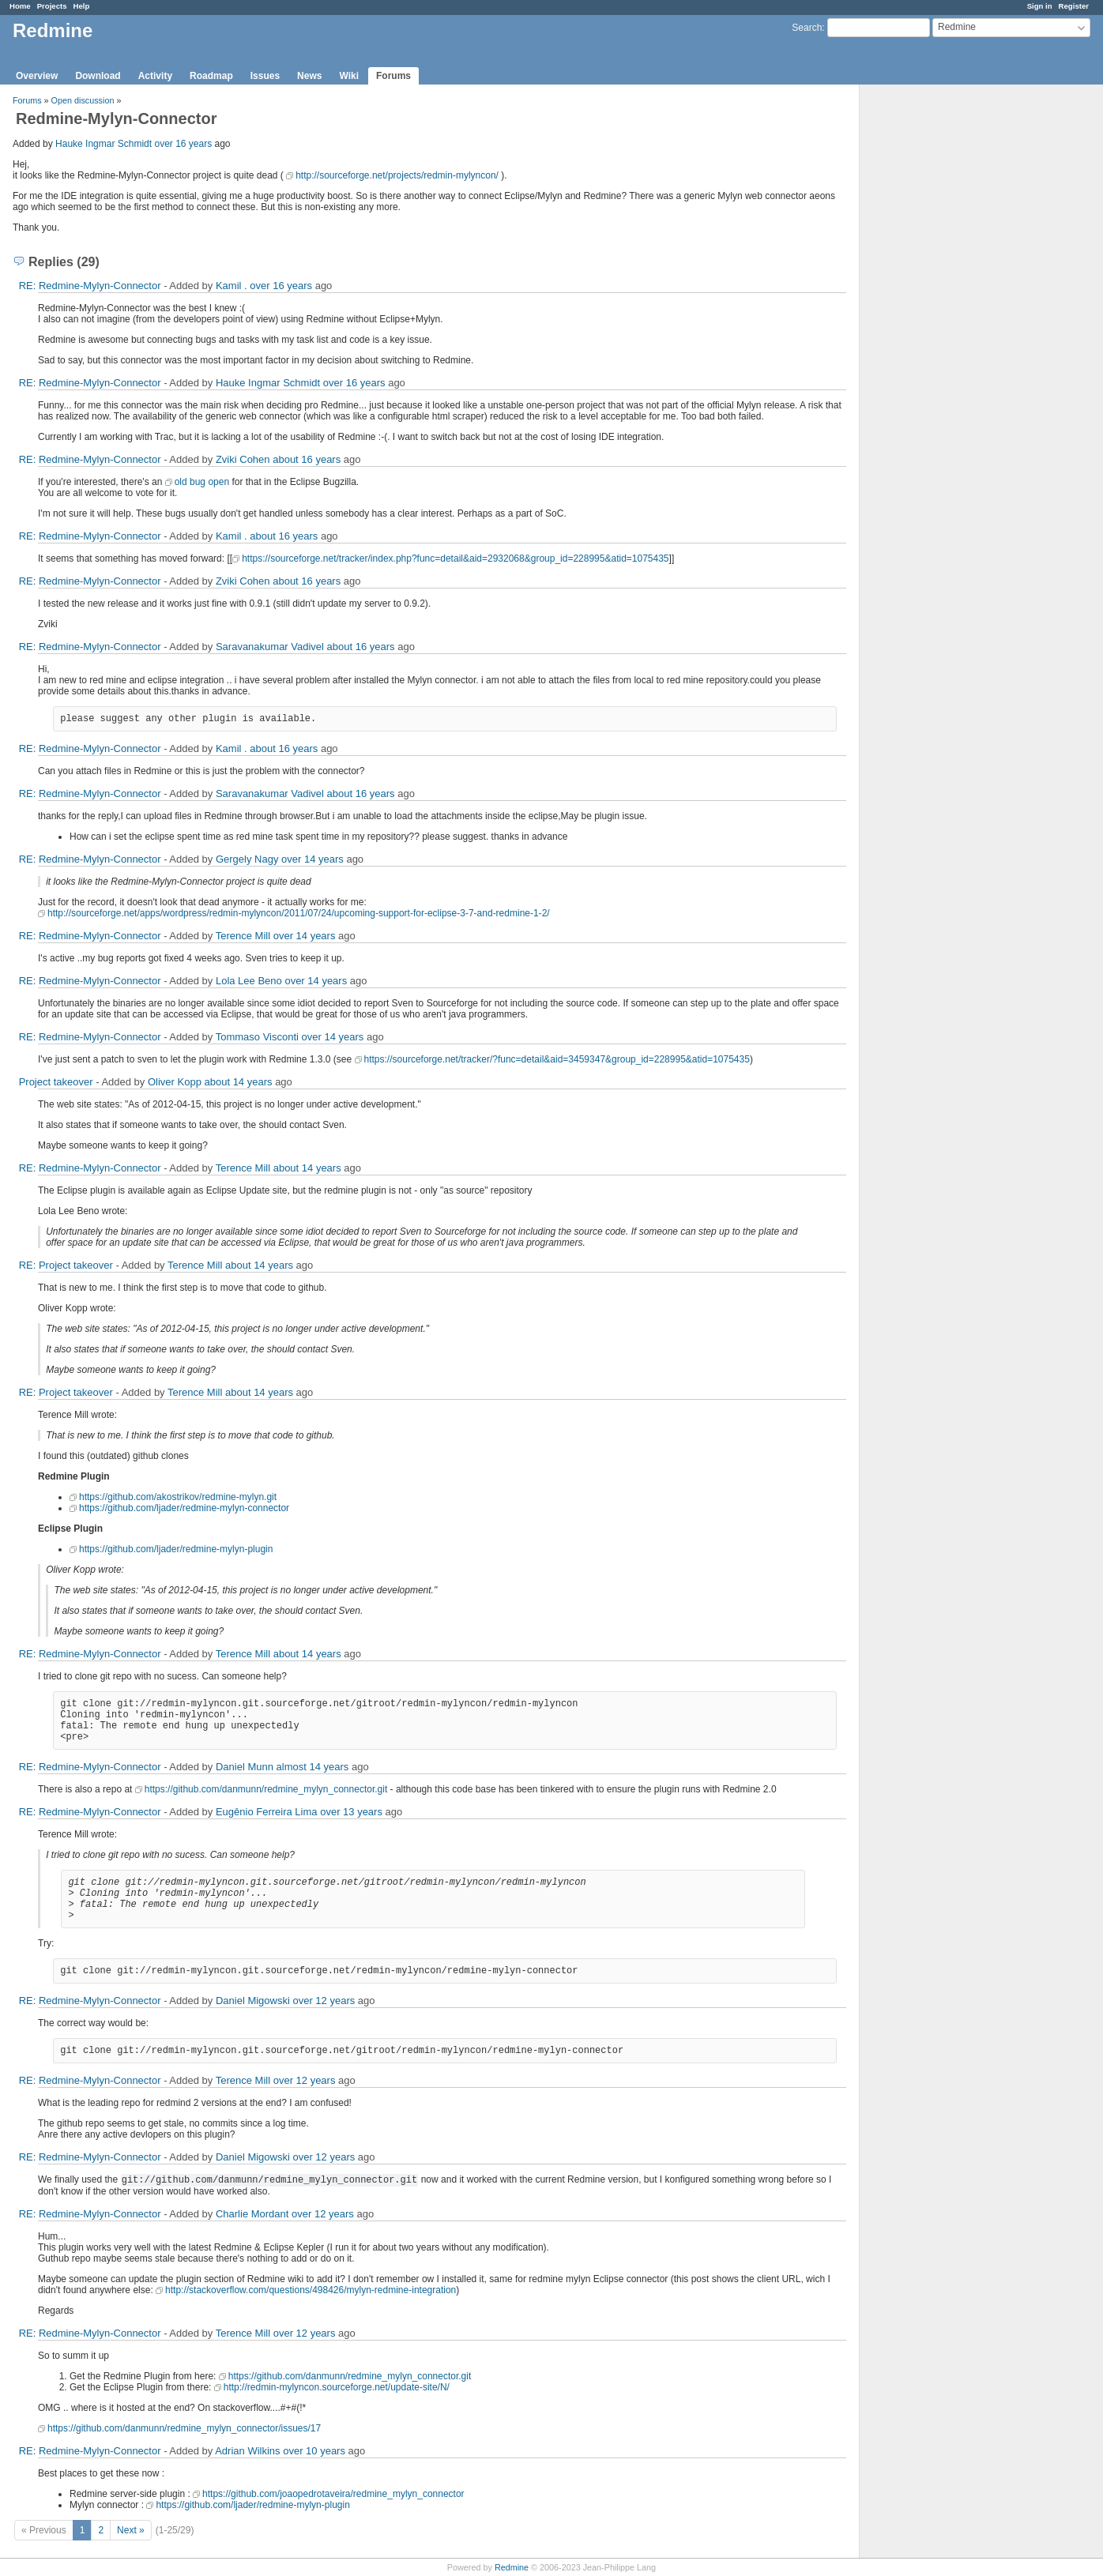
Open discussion (83, 100)
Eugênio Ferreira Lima (267, 1812)
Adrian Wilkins (247, 2451)
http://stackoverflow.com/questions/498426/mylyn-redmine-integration (310, 2290)
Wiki (349, 75)
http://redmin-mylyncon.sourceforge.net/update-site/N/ (337, 2387)
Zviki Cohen (243, 459)
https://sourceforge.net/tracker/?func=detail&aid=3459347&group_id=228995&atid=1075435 (557, 1059)
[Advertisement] (938, 333)
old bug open (202, 481)
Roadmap (211, 75)
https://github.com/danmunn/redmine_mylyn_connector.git (266, 1789)
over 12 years (323, 2000)
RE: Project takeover (66, 1265)
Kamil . (231, 285)
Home (20, 6)
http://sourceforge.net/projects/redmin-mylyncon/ (397, 175)
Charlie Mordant (252, 2214)
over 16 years (183, 143)
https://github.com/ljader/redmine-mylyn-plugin (176, 1549)
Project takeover (56, 1082)
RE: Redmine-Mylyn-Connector (90, 285)
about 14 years (239, 1082)
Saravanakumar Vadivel (270, 646)
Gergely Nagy (247, 859)
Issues (265, 75)
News (309, 75)
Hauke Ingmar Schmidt (103, 143)
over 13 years (351, 1812)
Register (1074, 6)
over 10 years (314, 2451)
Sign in (1039, 6)
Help (81, 6)
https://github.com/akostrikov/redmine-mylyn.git (178, 1496)
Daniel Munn (244, 1767)
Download (97, 75)
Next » (131, 2530)
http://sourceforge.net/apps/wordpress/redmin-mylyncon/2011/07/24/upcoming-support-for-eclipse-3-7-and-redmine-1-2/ (298, 913)
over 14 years (312, 859)
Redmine (512, 2567)
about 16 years (307, 459)
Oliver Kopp (174, 1082)
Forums (393, 75)
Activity (155, 75)
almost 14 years (313, 1767)
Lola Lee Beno (249, 981)
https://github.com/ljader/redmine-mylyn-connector (184, 1508)
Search (807, 27)
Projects (52, 6)
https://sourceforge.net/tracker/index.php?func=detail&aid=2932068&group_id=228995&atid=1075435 (455, 558)
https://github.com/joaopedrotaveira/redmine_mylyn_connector (333, 2493)
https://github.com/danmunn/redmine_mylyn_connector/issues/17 (184, 2428)
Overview (37, 75)
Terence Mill (243, 936)
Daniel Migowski (253, 2000)
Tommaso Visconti (257, 1037)
